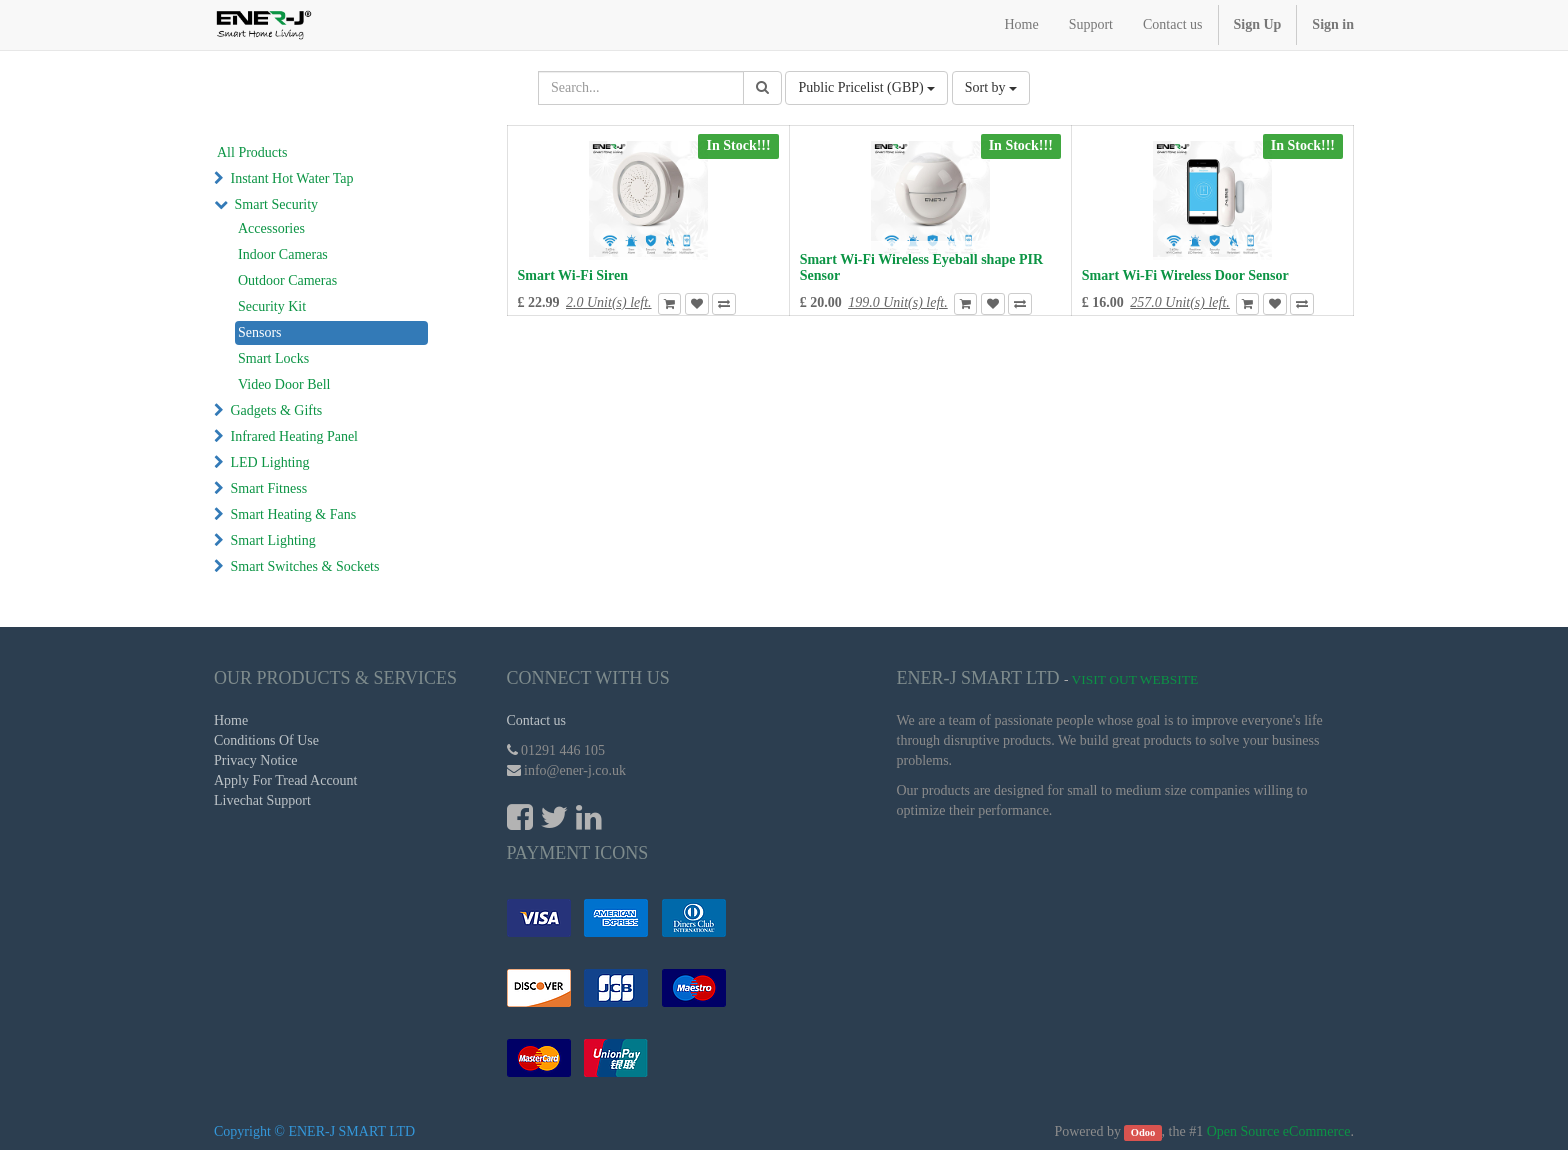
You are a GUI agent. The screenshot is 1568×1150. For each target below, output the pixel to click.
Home (231, 720)
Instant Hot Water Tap (292, 178)
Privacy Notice (256, 760)
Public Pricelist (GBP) (866, 87)
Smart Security (277, 204)
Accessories (271, 228)
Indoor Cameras (283, 254)
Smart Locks (273, 358)
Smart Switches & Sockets (305, 566)
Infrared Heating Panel (295, 436)
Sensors (260, 332)
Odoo (1143, 1132)
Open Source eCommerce (1279, 1131)
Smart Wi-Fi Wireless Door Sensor (1185, 275)
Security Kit (272, 306)
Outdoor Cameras (287, 280)
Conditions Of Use (266, 740)
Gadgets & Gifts (277, 410)
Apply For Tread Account (286, 780)
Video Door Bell (284, 384)
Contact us (537, 720)
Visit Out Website (1135, 679)
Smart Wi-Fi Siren (573, 275)
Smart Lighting (273, 540)
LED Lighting (270, 462)
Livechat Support (262, 800)
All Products (252, 152)
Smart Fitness (269, 488)
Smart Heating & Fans (294, 514)
